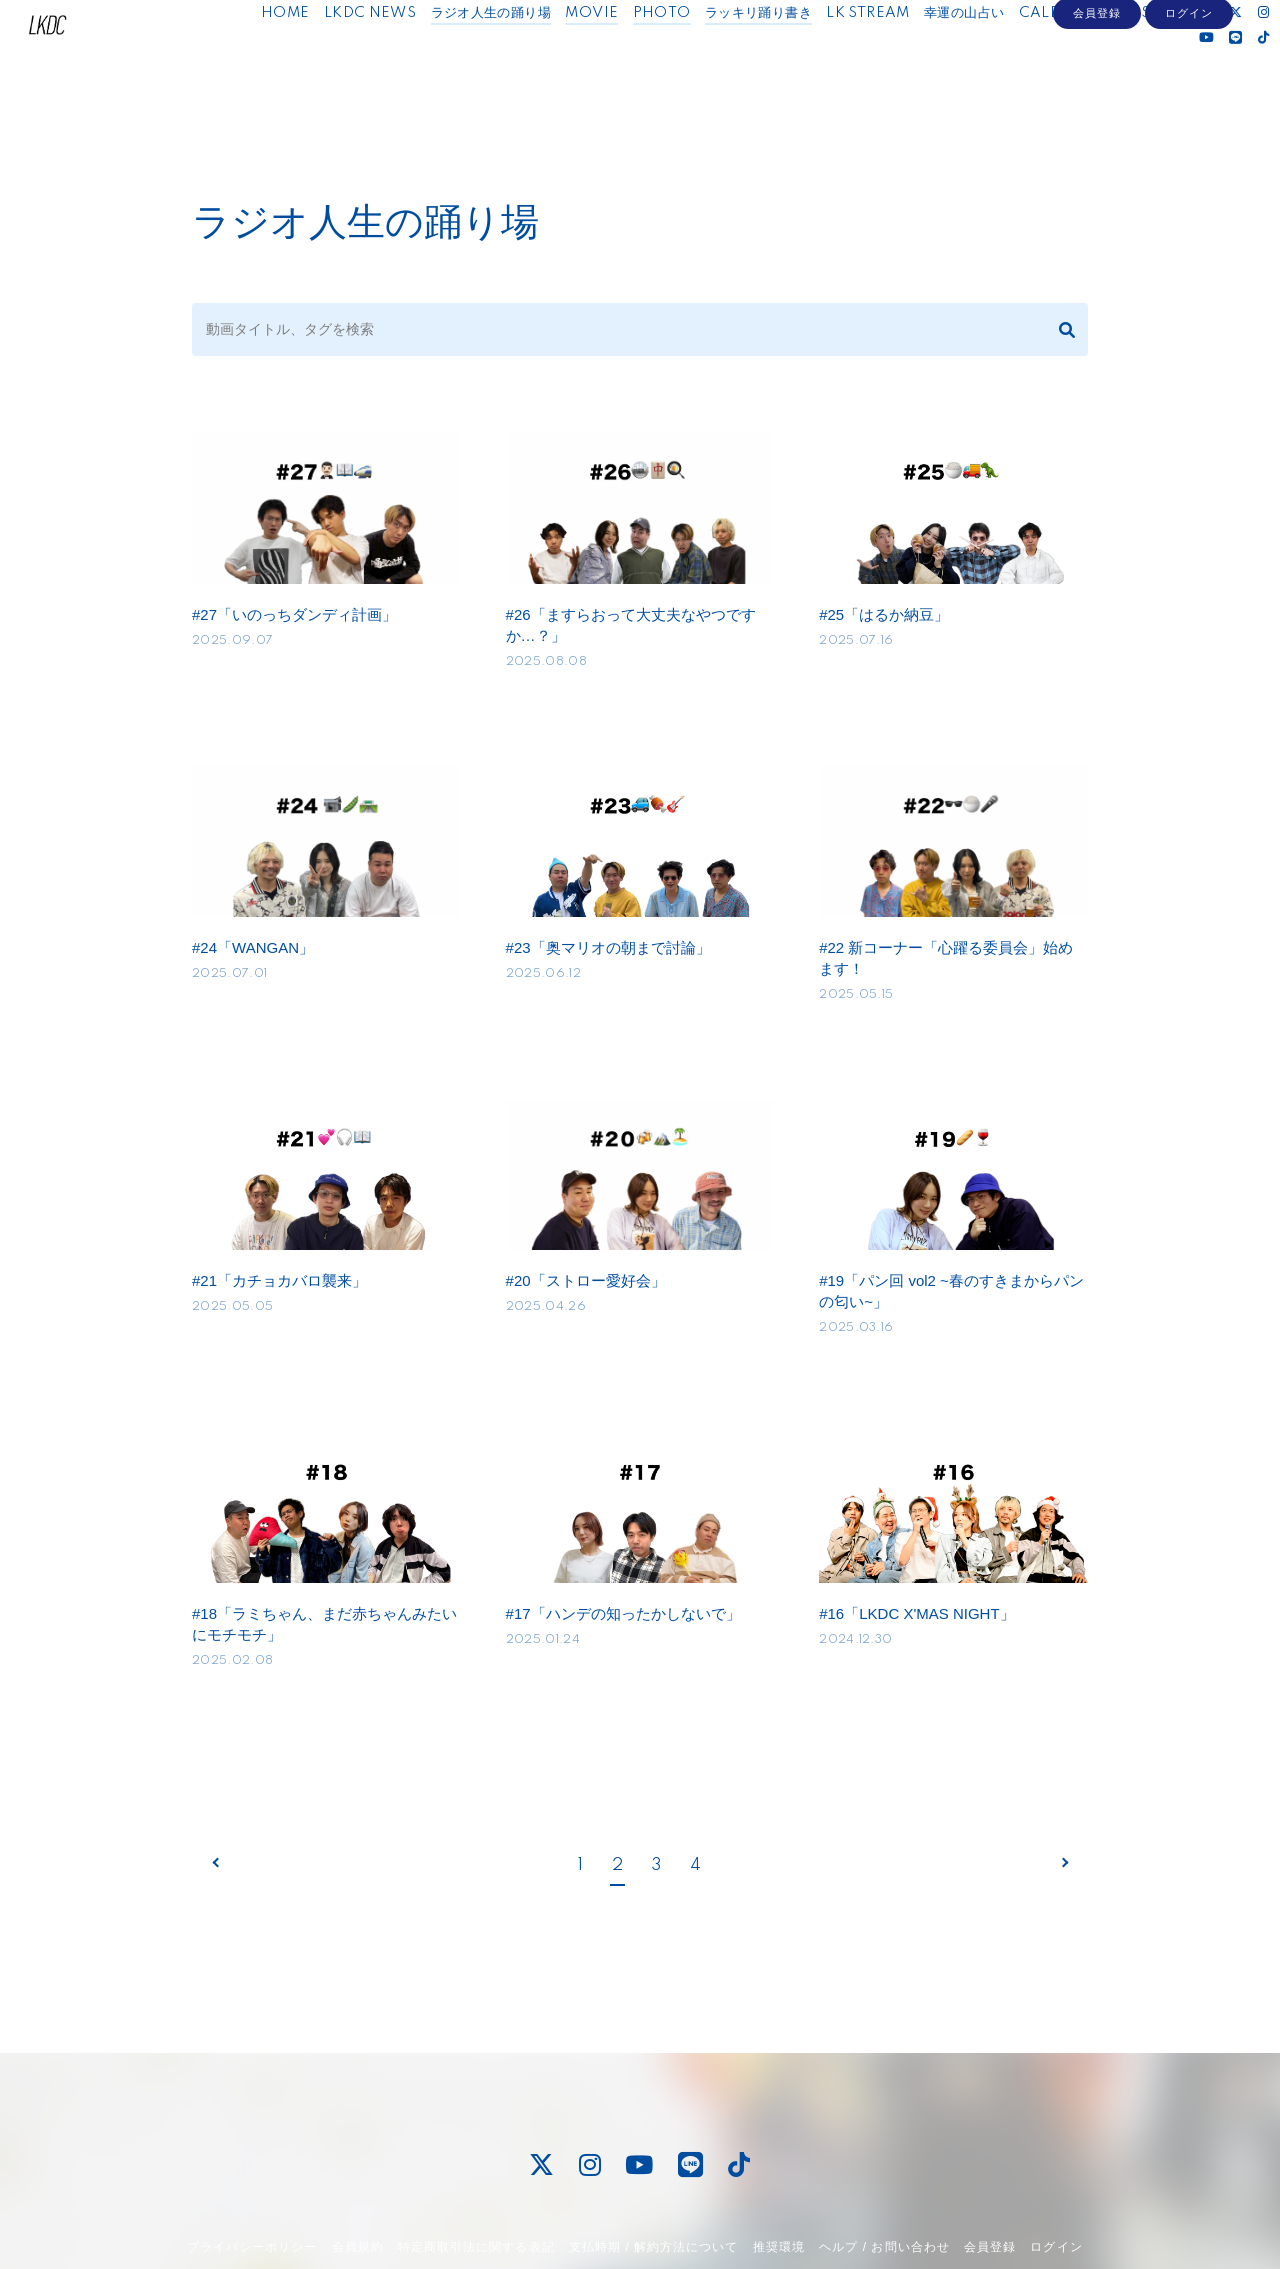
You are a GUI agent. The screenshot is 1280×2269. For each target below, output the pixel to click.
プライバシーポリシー (252, 2188)
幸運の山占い (952, 58)
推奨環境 (779, 2188)
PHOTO (650, 58)
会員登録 (1097, 117)
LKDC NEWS (358, 58)
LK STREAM (856, 58)
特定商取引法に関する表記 (476, 2188)
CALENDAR (1049, 58)
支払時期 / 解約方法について (654, 2188)
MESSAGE (1143, 58)
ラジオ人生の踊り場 (478, 58)
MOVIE (579, 58)
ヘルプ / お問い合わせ (884, 2188)
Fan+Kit (694, 2242)
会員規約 (358, 2188)
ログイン (1189, 117)
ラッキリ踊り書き (746, 58)
